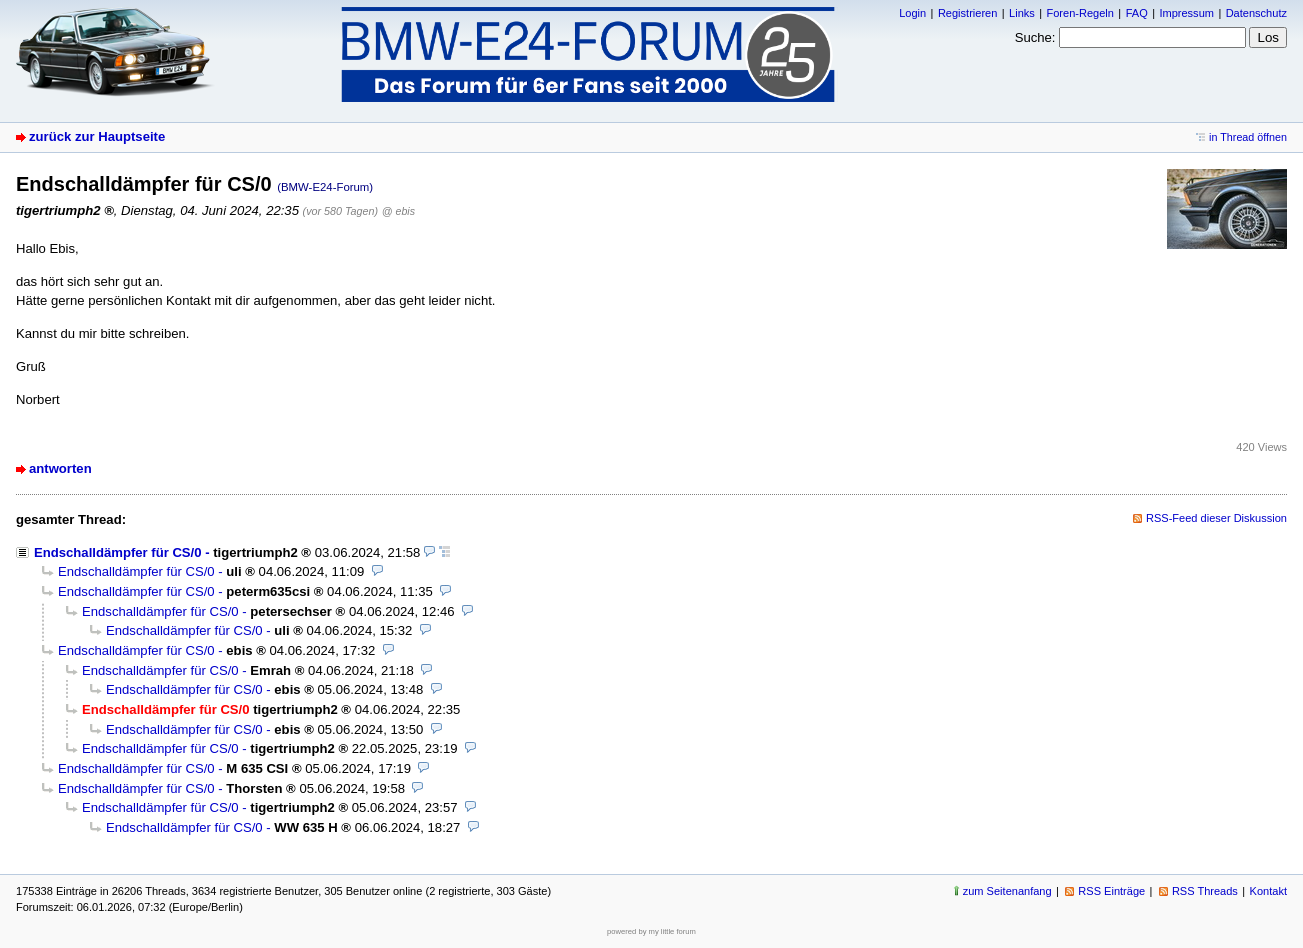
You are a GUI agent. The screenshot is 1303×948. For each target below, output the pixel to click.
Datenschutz (1256, 13)
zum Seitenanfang (1007, 891)
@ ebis (398, 211)
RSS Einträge (1111, 891)
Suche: (1035, 37)
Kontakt (1268, 891)
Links (1022, 13)
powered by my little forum (651, 931)
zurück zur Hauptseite (97, 136)
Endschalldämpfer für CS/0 (118, 552)
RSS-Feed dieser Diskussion (1216, 518)
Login (912, 13)
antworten (60, 468)
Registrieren (967, 13)
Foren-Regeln (1080, 13)
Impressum (1186, 13)
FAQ (1137, 13)
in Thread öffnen (1248, 137)
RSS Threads (1205, 891)
